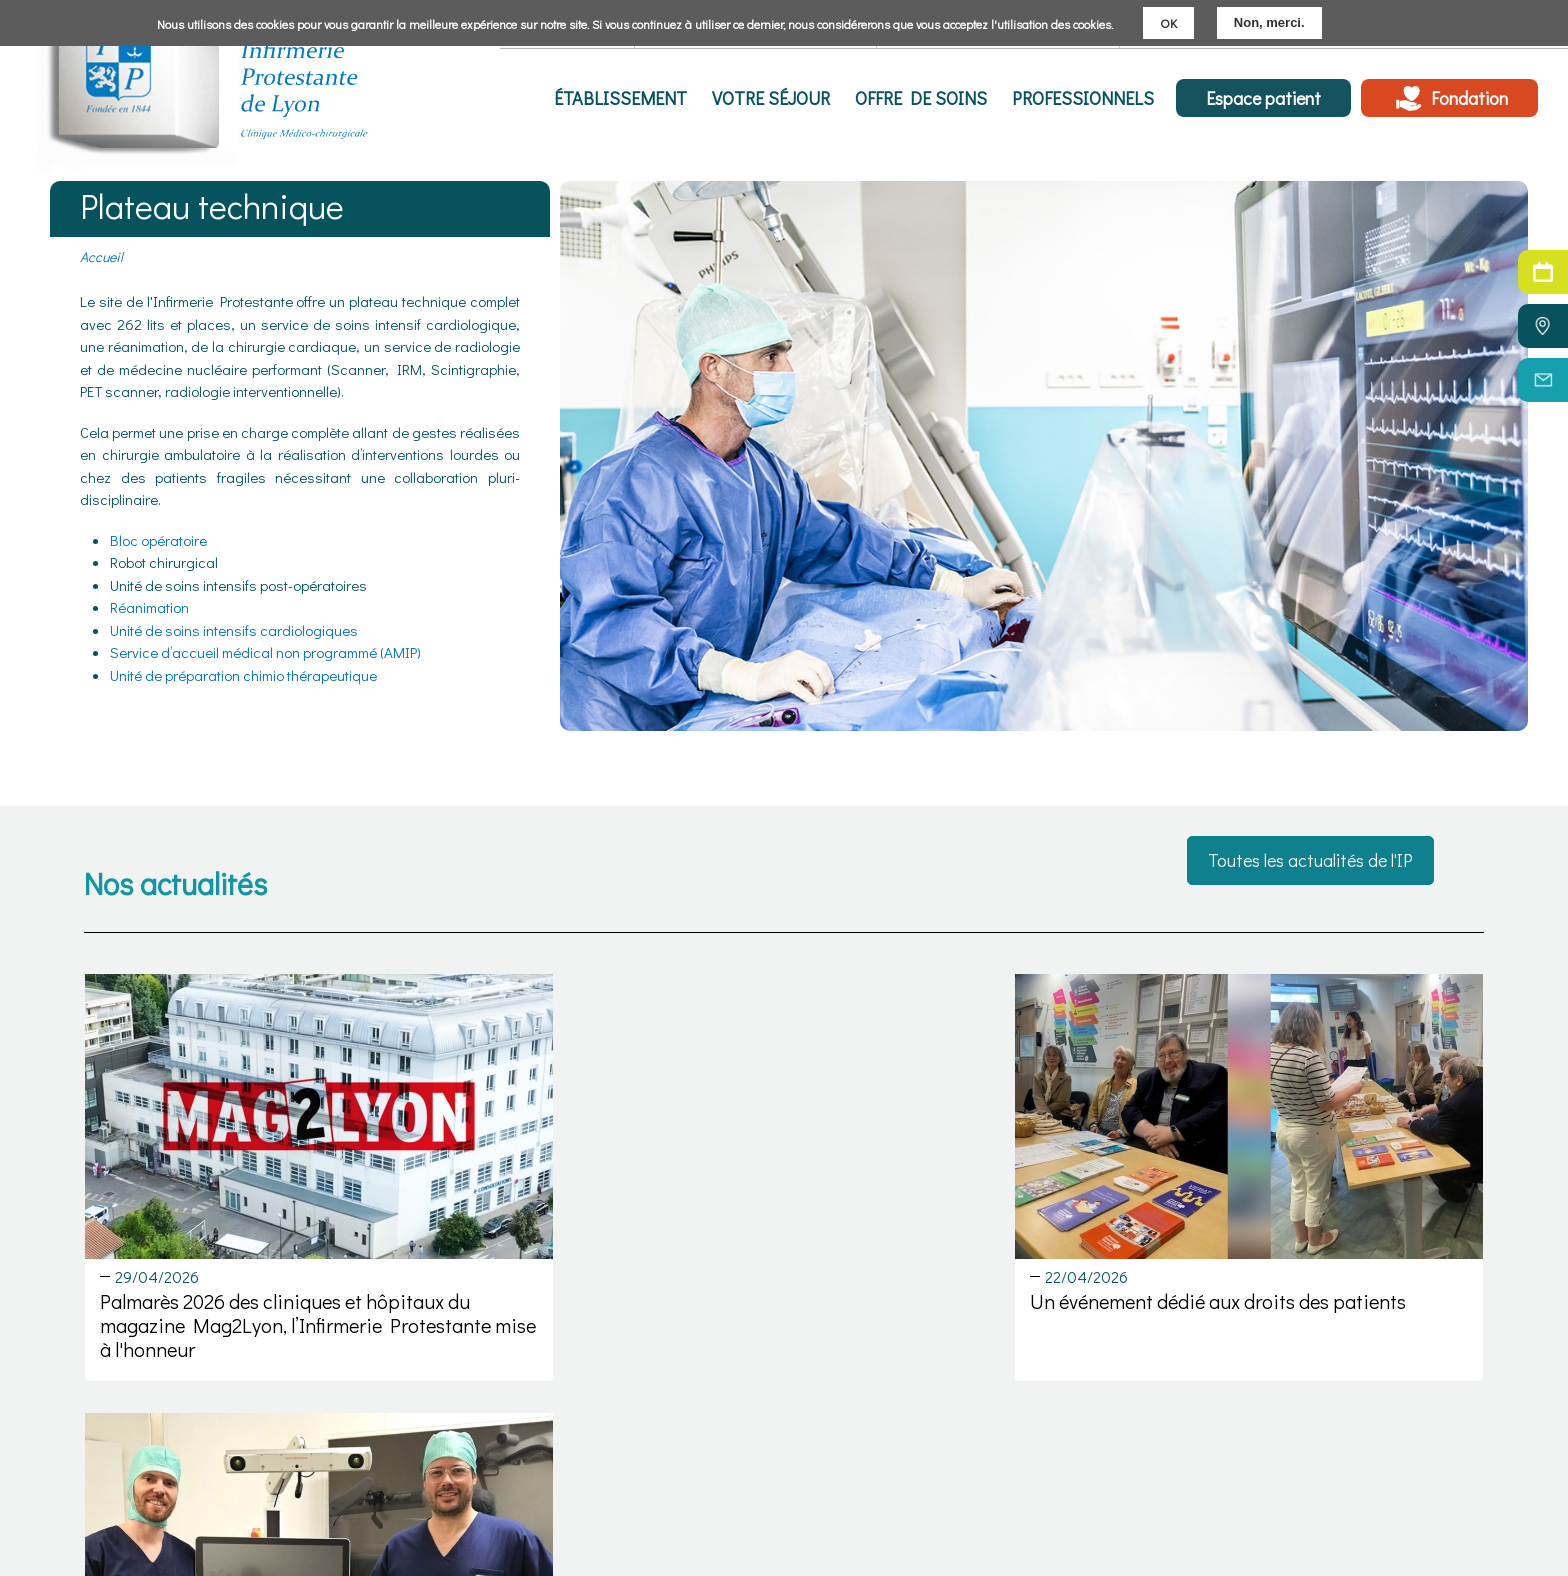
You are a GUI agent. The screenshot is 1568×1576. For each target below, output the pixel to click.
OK (1168, 22)
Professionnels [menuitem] (1085, 98)
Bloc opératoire (158, 540)
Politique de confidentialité (1412, 1532)
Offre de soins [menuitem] (928, 98)
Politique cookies (1382, 1509)
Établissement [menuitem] (637, 98)
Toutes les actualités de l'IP (1310, 861)
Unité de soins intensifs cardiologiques (234, 630)
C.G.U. (1346, 1487)
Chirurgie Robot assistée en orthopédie (1248, 1272)
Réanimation (149, 607)
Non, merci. (1269, 22)
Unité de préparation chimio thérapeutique (243, 675)
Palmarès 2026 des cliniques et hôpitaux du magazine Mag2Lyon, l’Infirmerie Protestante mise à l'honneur (285, 1296)
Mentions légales (1384, 1464)
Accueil (101, 257)
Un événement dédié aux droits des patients (777, 1272)
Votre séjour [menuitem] (783, 98)
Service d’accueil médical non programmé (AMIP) (265, 652)
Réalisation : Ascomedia (1405, 1554)
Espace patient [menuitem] (1263, 98)
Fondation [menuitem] (1469, 98)
